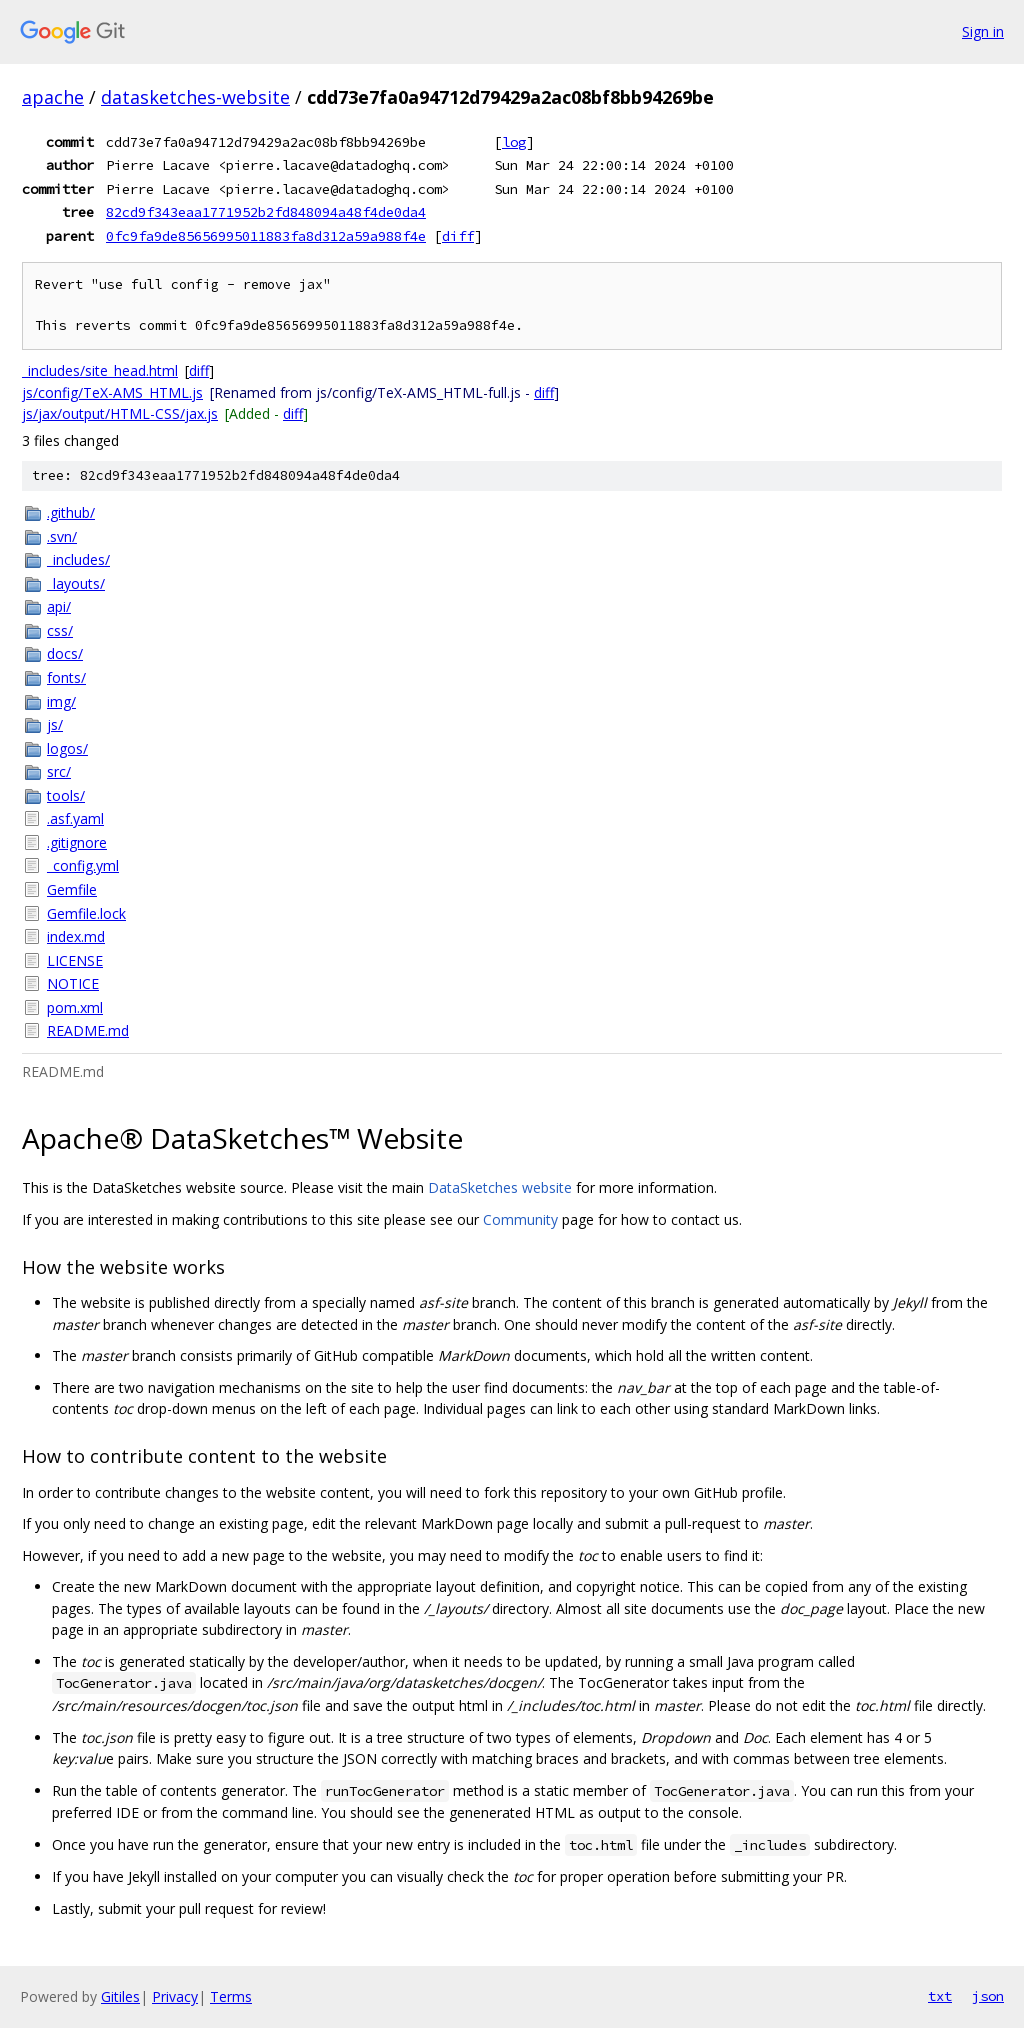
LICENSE (75, 960)
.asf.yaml (75, 818)
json (988, 1996)
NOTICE (73, 983)
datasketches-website (195, 97)
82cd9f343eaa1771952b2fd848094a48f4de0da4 (266, 212)
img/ (61, 701)
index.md (76, 936)
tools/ (66, 795)
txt (940, 1996)
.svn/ (62, 536)
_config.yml (83, 865)
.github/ (71, 512)
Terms (231, 1996)
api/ (59, 606)
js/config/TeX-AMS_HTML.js (112, 392)
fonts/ (66, 677)
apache (53, 97)
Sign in (983, 31)
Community (520, 1219)
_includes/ (78, 559)
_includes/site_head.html (100, 370)
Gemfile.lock (86, 913)
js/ (55, 724)
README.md (88, 1030)
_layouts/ (76, 583)
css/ (60, 630)
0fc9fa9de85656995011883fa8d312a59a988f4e (266, 236)
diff (458, 236)
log (514, 142)
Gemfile (72, 889)
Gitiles (120, 1996)
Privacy (175, 1996)
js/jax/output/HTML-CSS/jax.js (120, 413)
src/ (59, 771)
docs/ (65, 653)
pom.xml (75, 1007)
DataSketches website (500, 1187)
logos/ (67, 748)
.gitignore (77, 842)
